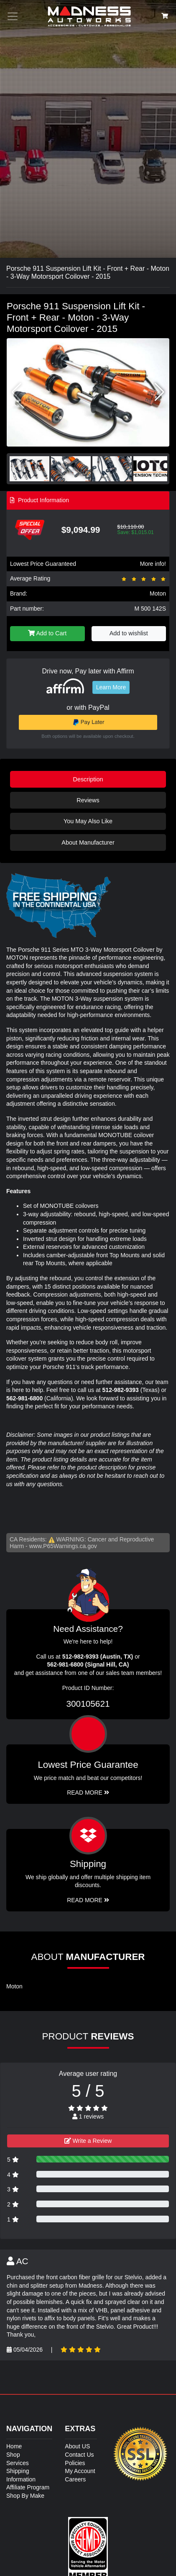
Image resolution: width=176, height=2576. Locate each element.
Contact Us (79, 2454)
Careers (75, 2479)
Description (88, 779)
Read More (88, 1792)
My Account (80, 2471)
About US (77, 2446)
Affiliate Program (27, 2487)
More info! (153, 563)
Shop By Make (25, 2495)
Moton (158, 593)
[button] (159, 392)
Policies (75, 2463)
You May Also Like (88, 821)
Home (14, 2446)
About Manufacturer (87, 842)
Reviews (88, 800)
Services (17, 2463)
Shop (13, 2454)
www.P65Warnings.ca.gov (63, 1546)
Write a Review (88, 2140)
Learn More (111, 687)
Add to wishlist (129, 633)
